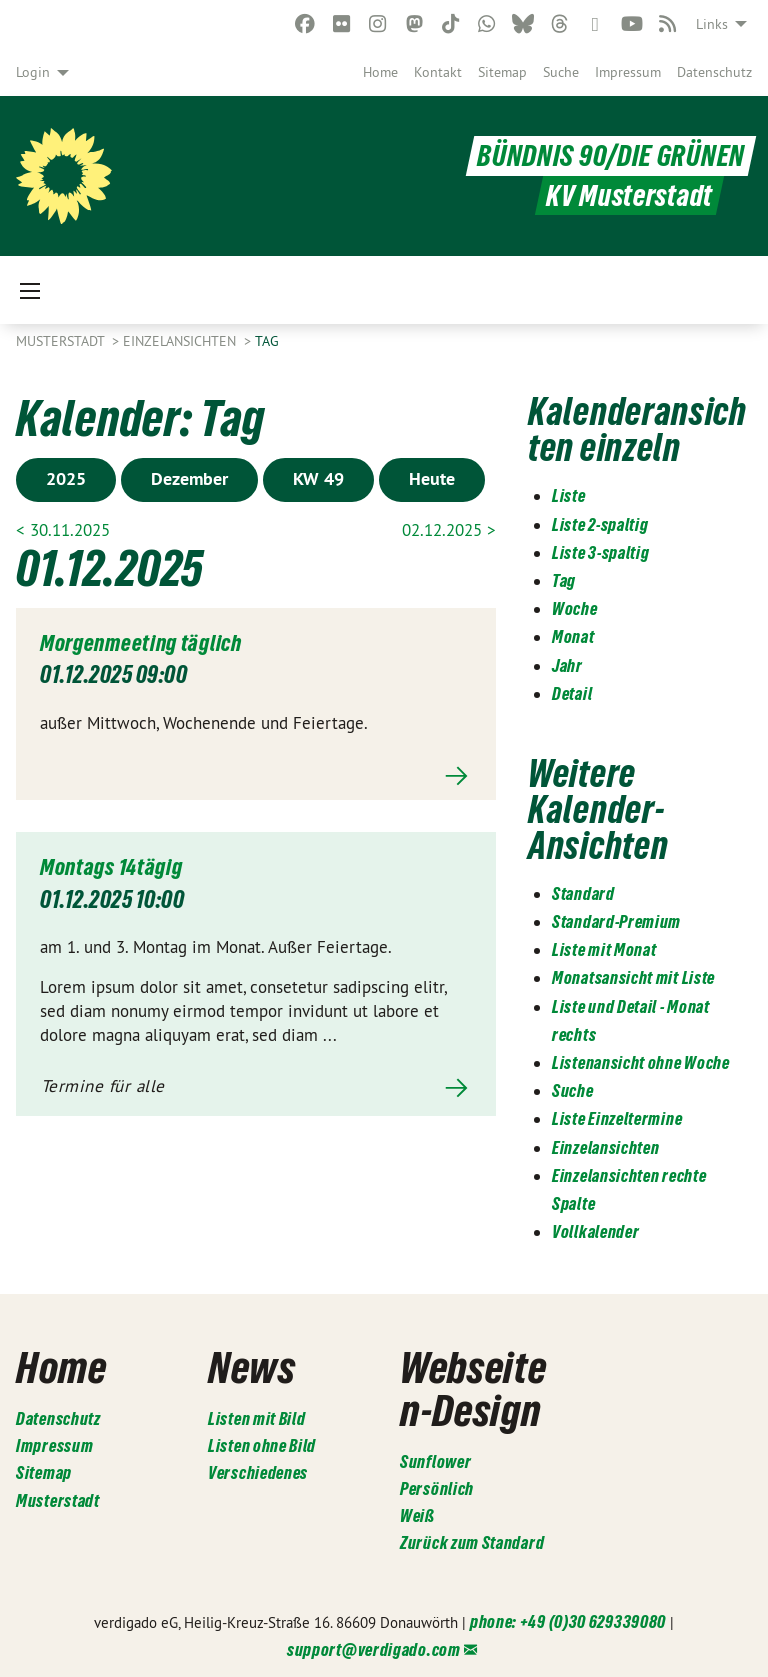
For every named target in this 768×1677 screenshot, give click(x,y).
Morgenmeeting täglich (146, 642)
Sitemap (502, 72)
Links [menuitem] (712, 24)
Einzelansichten (181, 341)
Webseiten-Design (473, 1388)
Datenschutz (714, 72)
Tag (267, 341)
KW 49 (318, 478)
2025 (66, 478)
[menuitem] (380, 72)
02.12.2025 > (449, 530)
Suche (561, 72)
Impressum (628, 72)
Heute (432, 478)
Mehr (256, 775)
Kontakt (438, 72)
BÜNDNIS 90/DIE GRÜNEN (611, 156)
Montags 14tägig (115, 866)
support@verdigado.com (374, 1647)
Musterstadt (62, 341)
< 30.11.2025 (63, 530)
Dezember (189, 478)
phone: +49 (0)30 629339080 (568, 1620)
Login (33, 72)
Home (380, 72)
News (252, 1367)
